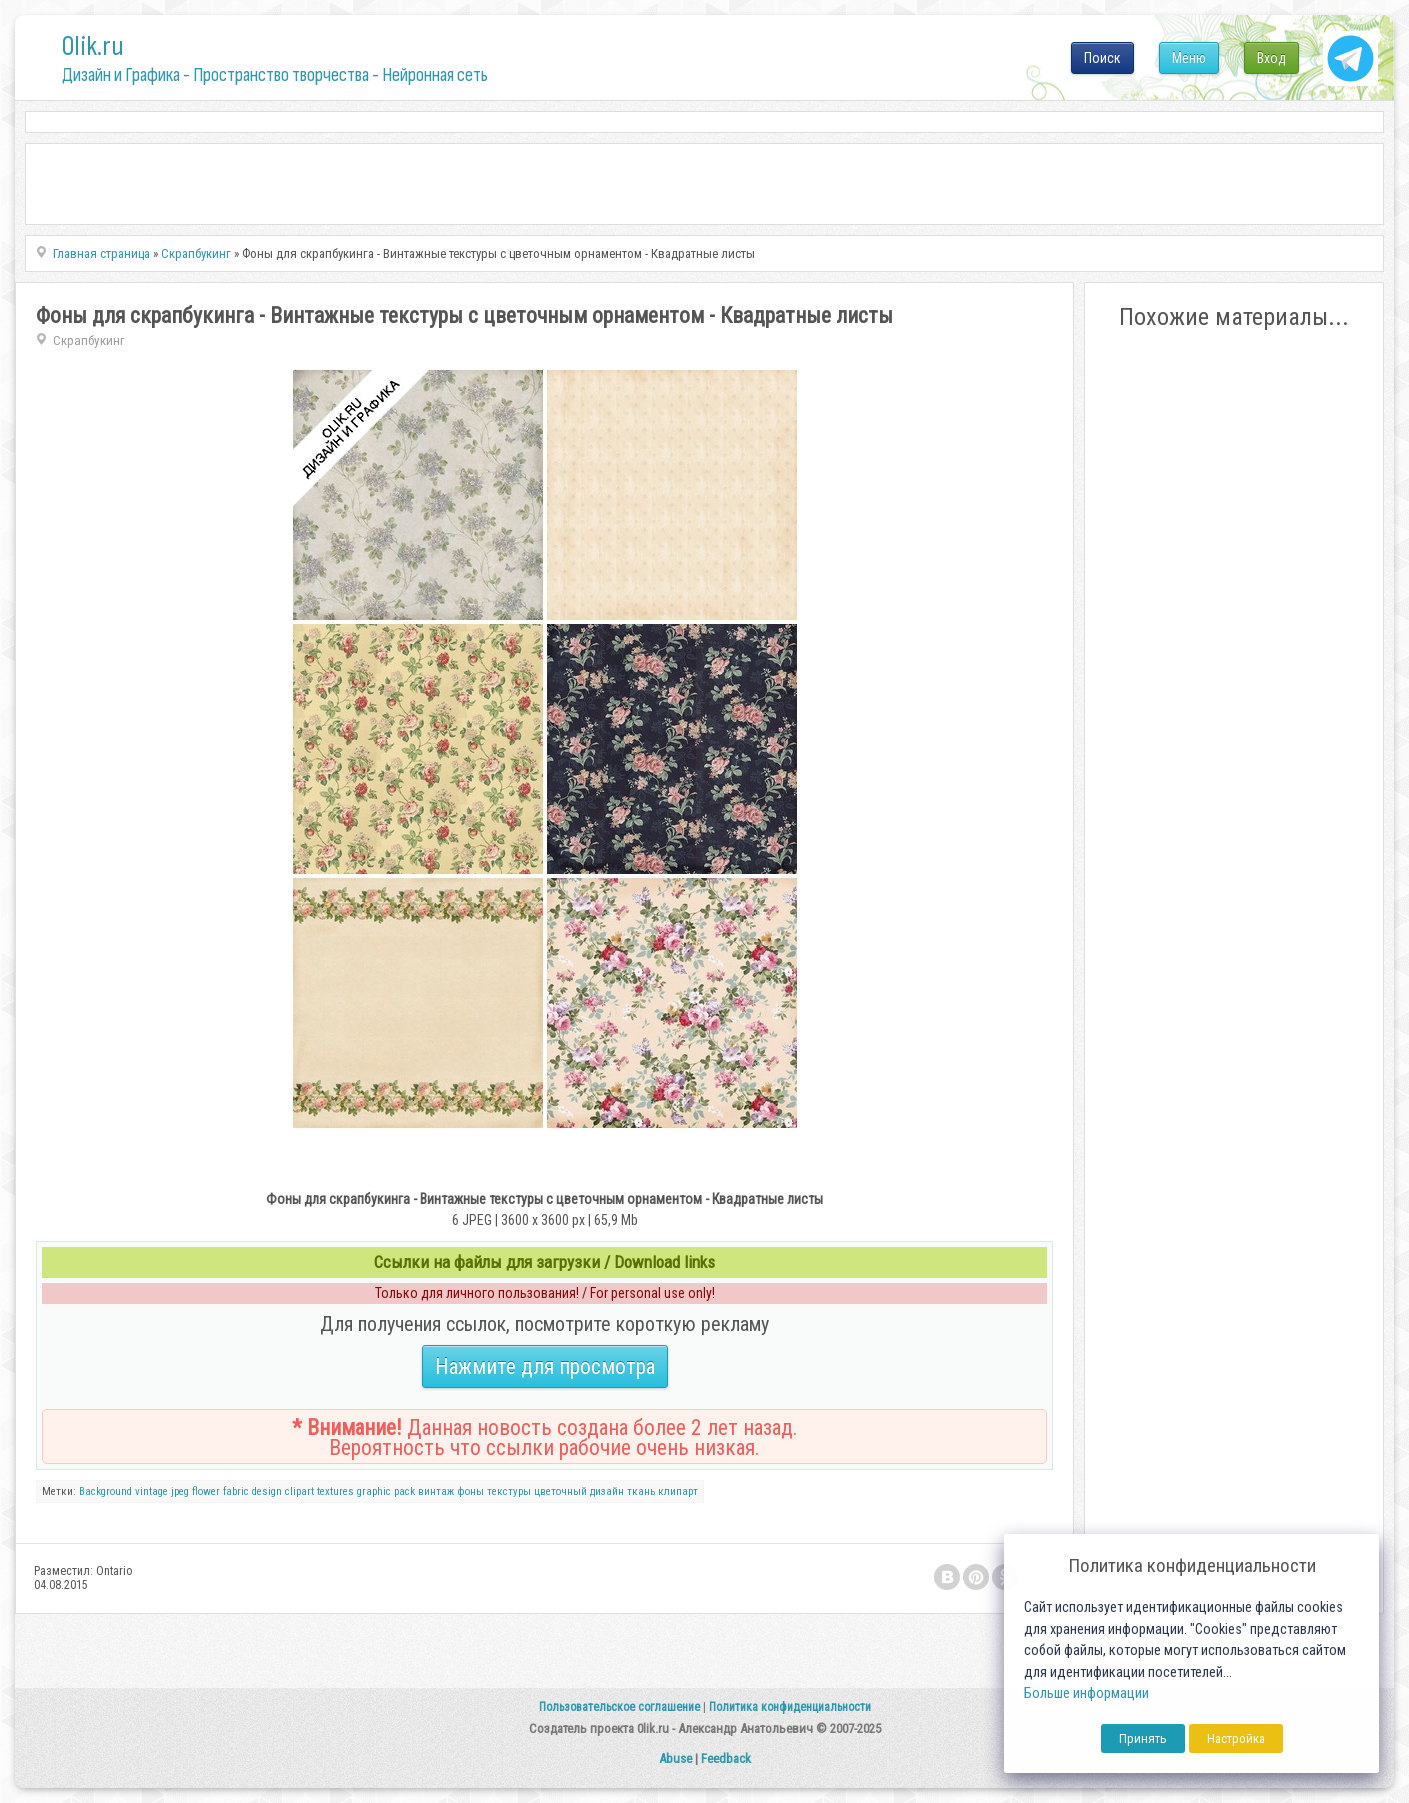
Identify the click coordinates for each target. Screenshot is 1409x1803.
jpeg (180, 1491)
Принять (1143, 1738)
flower (206, 1491)
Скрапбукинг (89, 340)
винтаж (436, 1491)
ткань (641, 1491)
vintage (151, 1491)
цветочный (560, 1491)
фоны (470, 1491)
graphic (374, 1491)
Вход (1271, 58)
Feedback (726, 1758)
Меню (1189, 58)
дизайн (607, 1491)
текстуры (509, 1491)
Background (105, 1491)
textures (335, 1491)
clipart (299, 1491)
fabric (236, 1491)
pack (404, 1491)
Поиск (1102, 58)
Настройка (1236, 1738)
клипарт (678, 1491)
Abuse (675, 1758)
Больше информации (1086, 1693)
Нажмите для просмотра (545, 1366)
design (267, 1491)
